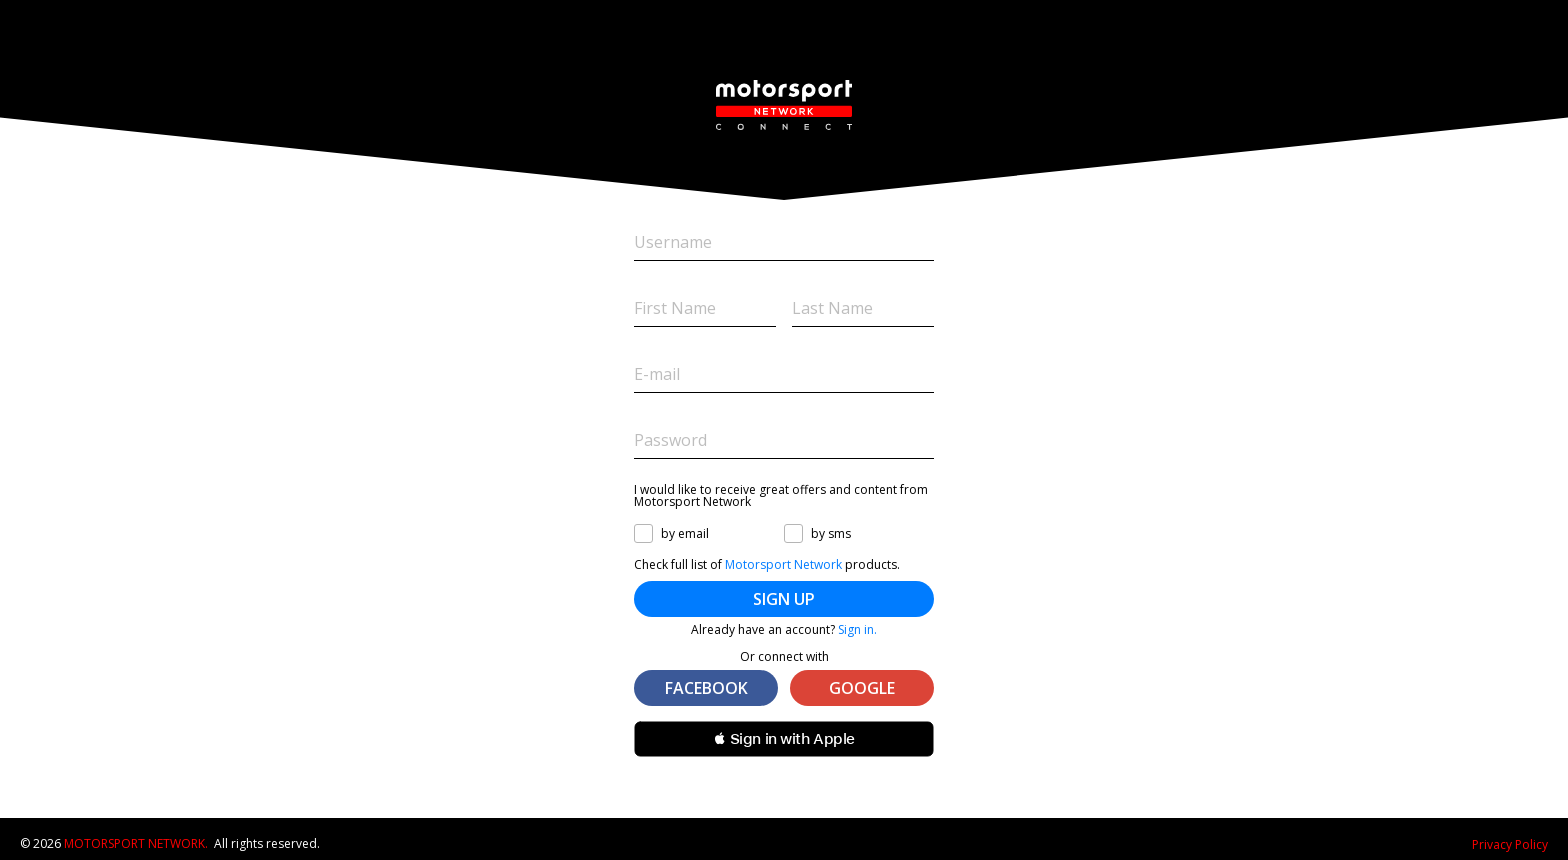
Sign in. (857, 629)
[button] (784, 739)
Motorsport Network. (136, 843)
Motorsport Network (783, 564)
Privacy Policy (1510, 844)
